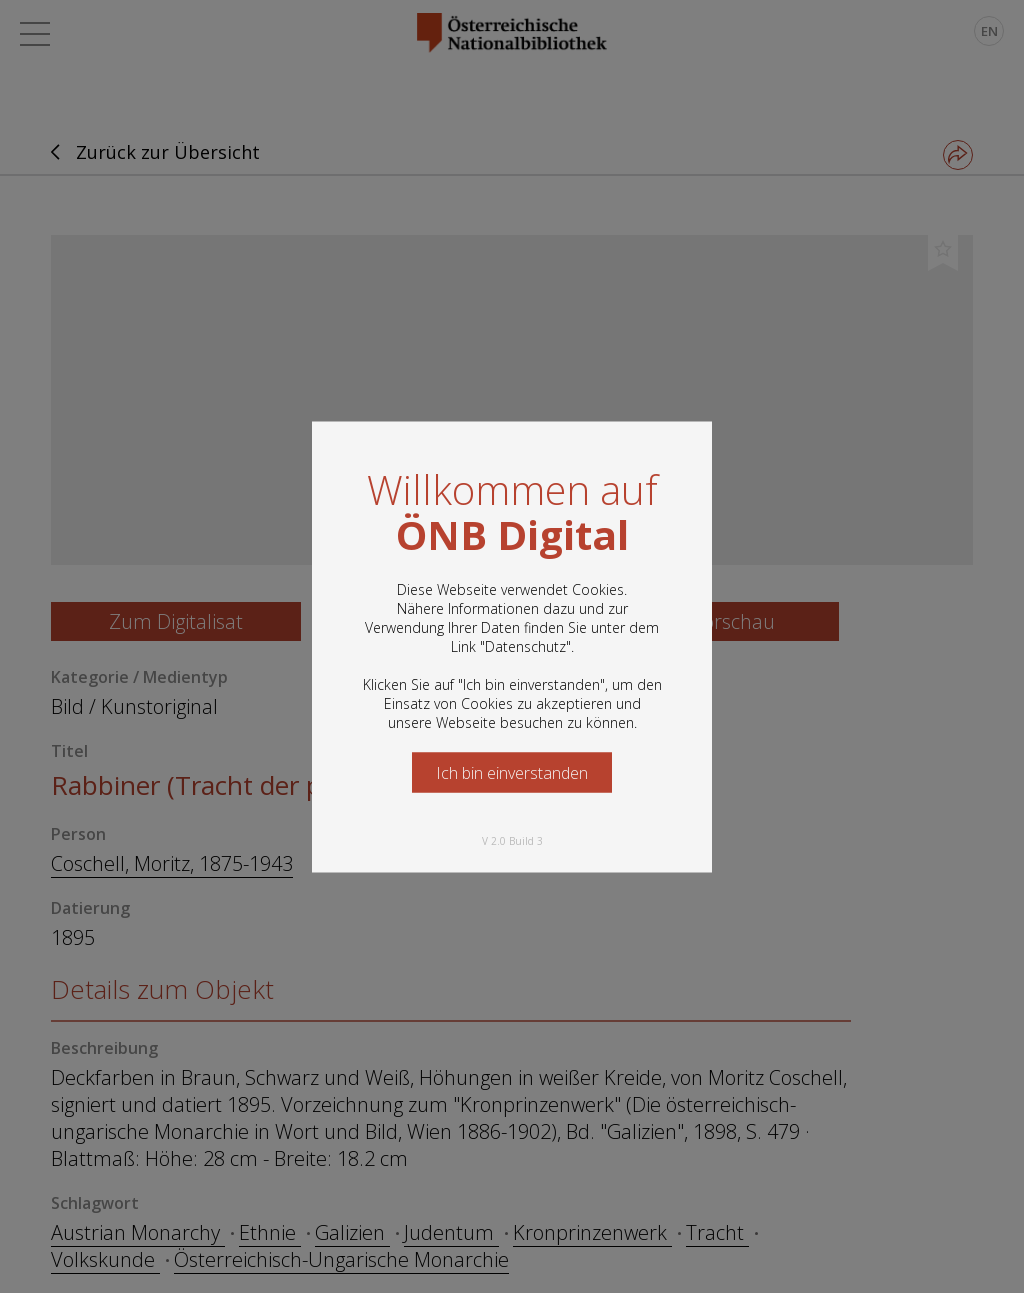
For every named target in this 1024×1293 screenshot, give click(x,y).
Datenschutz (525, 645)
